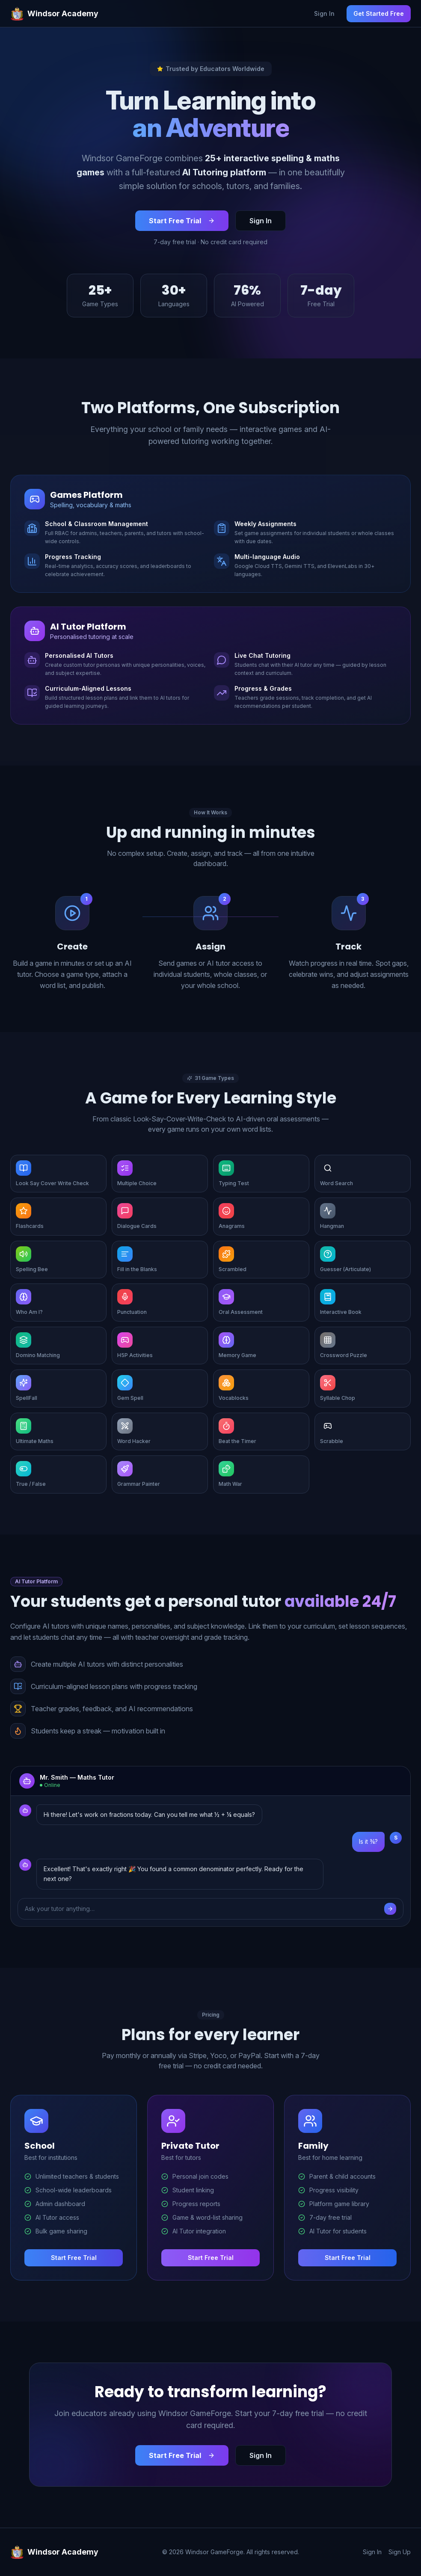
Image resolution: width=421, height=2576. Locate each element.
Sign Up (399, 2551)
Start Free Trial (182, 220)
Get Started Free (378, 13)
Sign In (324, 13)
